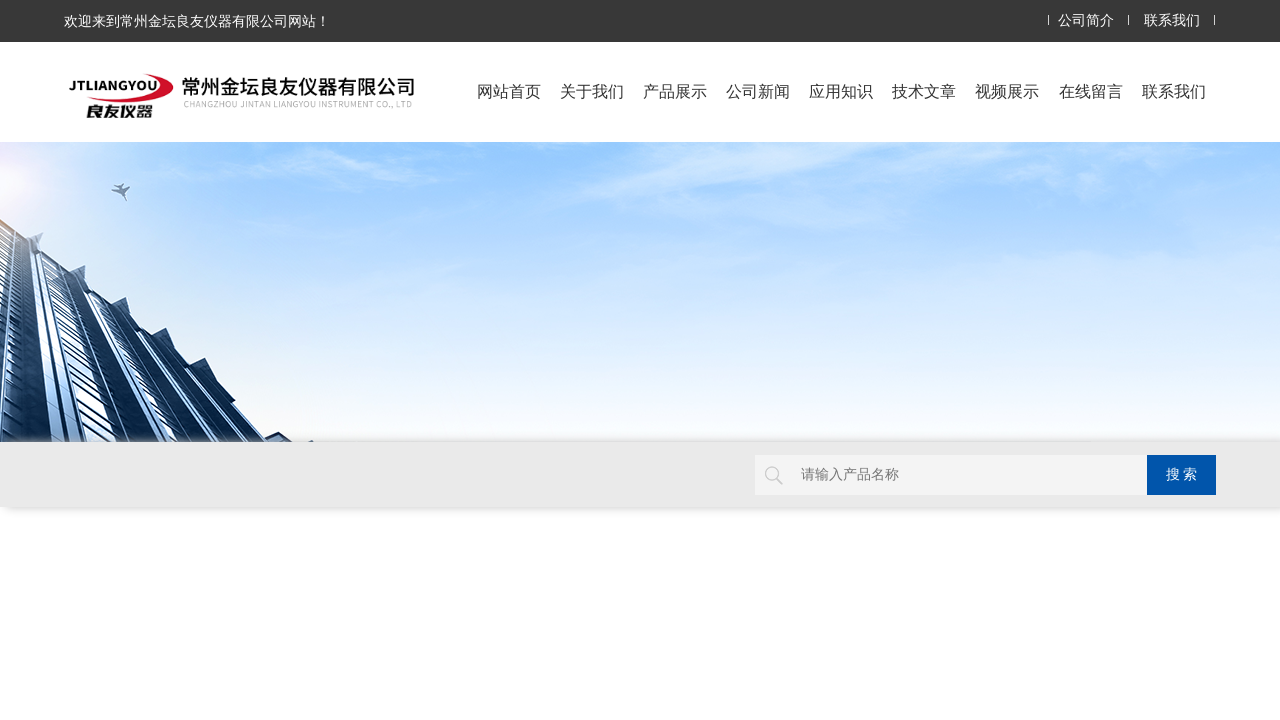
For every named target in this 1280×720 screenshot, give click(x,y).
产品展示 (675, 91)
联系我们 (1172, 20)
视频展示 (1007, 91)
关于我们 (592, 91)
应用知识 (841, 91)
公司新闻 (758, 91)
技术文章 (924, 91)
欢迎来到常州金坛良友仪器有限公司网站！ (197, 21)
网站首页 (509, 91)
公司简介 (1086, 20)
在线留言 (1091, 91)
